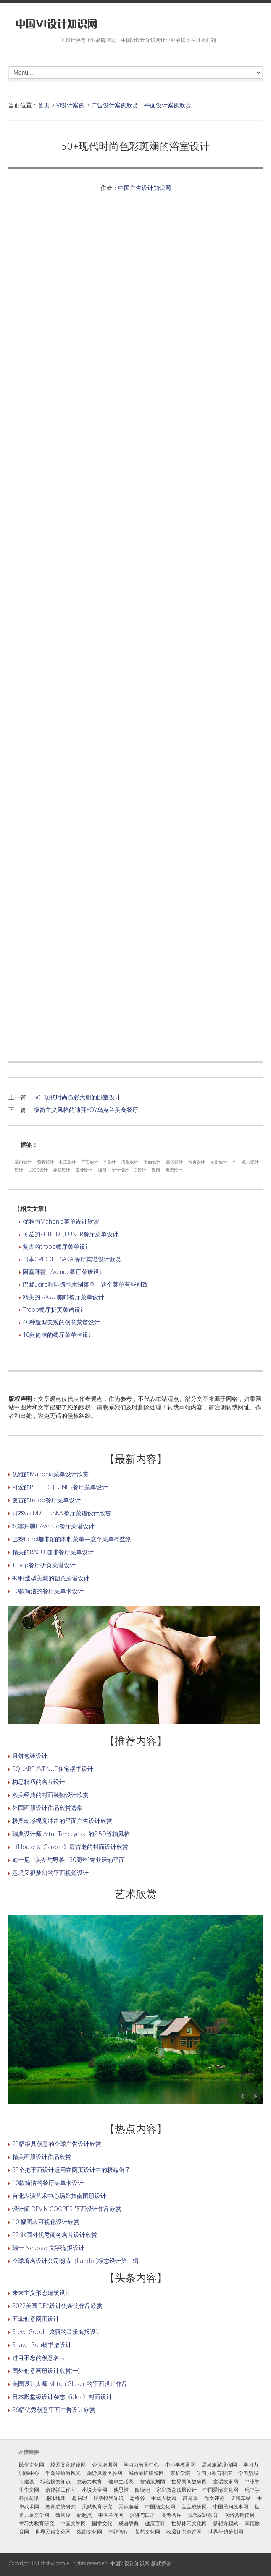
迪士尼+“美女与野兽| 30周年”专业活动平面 (68, 1860)
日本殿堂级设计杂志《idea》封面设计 (62, 2397)
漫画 (156, 1170)
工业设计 (84, 1170)
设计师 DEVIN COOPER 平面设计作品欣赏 (66, 2209)
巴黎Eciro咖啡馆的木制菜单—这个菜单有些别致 (85, 1284)
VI (235, 1161)
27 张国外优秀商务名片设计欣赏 (54, 2235)
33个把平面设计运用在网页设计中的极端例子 (71, 2170)
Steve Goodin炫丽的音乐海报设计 (57, 2332)
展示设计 (174, 1170)
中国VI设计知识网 (130, 2563)
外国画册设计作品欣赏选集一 (50, 1808)
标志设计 (67, 1161)
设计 (19, 1170)
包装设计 (45, 1161)
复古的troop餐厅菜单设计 (57, 1246)
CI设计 (140, 1170)
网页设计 (196, 1161)
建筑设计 (61, 1170)
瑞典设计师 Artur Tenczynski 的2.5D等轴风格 (71, 1834)
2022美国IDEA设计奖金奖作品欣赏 (57, 2306)
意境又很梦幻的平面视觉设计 (50, 1873)
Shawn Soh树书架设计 (41, 2345)
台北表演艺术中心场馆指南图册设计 (59, 2196)
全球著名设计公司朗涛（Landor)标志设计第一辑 (75, 2261)
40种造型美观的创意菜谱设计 (61, 1322)
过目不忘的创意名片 (38, 2358)
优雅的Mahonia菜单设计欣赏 (61, 1221)
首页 (44, 105)
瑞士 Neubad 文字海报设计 (48, 2248)
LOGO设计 (38, 1170)
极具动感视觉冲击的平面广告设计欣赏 (62, 1821)
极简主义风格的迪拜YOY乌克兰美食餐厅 (86, 1110)
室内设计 (23, 1161)
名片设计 (250, 1161)
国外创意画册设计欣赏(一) (45, 2371)
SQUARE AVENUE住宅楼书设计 (52, 1769)
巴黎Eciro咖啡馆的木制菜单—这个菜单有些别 (72, 1539)
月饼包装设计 (29, 1756)
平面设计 (152, 1161)
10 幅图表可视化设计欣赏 (45, 2222)
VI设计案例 (70, 105)
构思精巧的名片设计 (38, 1782)
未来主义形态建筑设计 (41, 2293)
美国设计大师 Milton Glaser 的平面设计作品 (70, 2384)
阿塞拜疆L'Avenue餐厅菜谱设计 (64, 1272)
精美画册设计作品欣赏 (41, 2157)
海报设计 (129, 1161)
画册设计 (218, 1161)
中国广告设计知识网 (144, 188)
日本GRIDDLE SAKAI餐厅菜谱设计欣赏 (72, 1259)
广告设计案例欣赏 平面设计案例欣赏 (141, 105)
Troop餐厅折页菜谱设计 (54, 1309)
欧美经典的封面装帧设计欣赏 (50, 1795)
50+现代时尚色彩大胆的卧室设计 (77, 1097)
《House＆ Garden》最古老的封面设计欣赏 (70, 1847)
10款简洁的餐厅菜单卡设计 (58, 1335)
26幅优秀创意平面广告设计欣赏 (53, 2410)
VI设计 (110, 1161)
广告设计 (90, 1161)
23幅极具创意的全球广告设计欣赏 (56, 2144)
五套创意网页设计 (35, 2319)
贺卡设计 (120, 1170)
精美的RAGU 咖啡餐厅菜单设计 (63, 1297)
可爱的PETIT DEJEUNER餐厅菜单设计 (70, 1234)
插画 (102, 1170)
